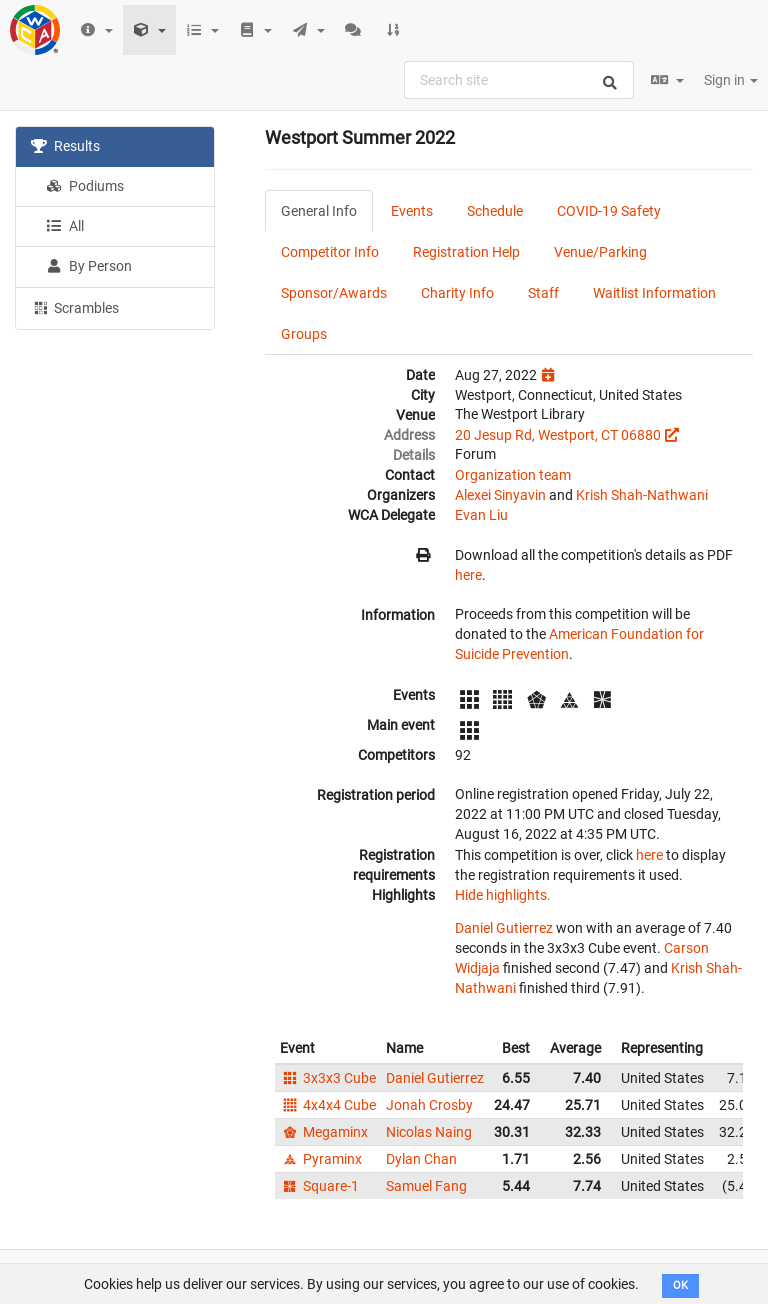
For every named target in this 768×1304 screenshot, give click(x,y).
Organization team (513, 475)
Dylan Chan (421, 1159)
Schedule (495, 211)
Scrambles (75, 307)
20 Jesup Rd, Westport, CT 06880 (558, 435)
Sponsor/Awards (334, 293)
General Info (319, 211)
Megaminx (324, 1132)
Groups (304, 334)
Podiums (85, 186)
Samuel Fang (426, 1186)
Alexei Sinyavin (500, 495)
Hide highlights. (503, 895)
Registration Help (466, 252)
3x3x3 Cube (328, 1078)
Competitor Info (330, 252)
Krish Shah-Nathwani (642, 495)
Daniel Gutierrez (504, 928)
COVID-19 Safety (609, 211)
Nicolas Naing (429, 1132)
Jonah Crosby (429, 1105)
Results (65, 146)
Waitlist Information (654, 293)
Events (412, 211)
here (468, 575)
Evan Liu (481, 515)
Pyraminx (321, 1159)
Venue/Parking (600, 252)
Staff (543, 293)
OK (680, 1285)
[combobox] (519, 80)
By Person (89, 266)
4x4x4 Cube (328, 1105)
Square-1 (319, 1186)
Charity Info (457, 293)
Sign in (731, 80)
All (65, 226)
